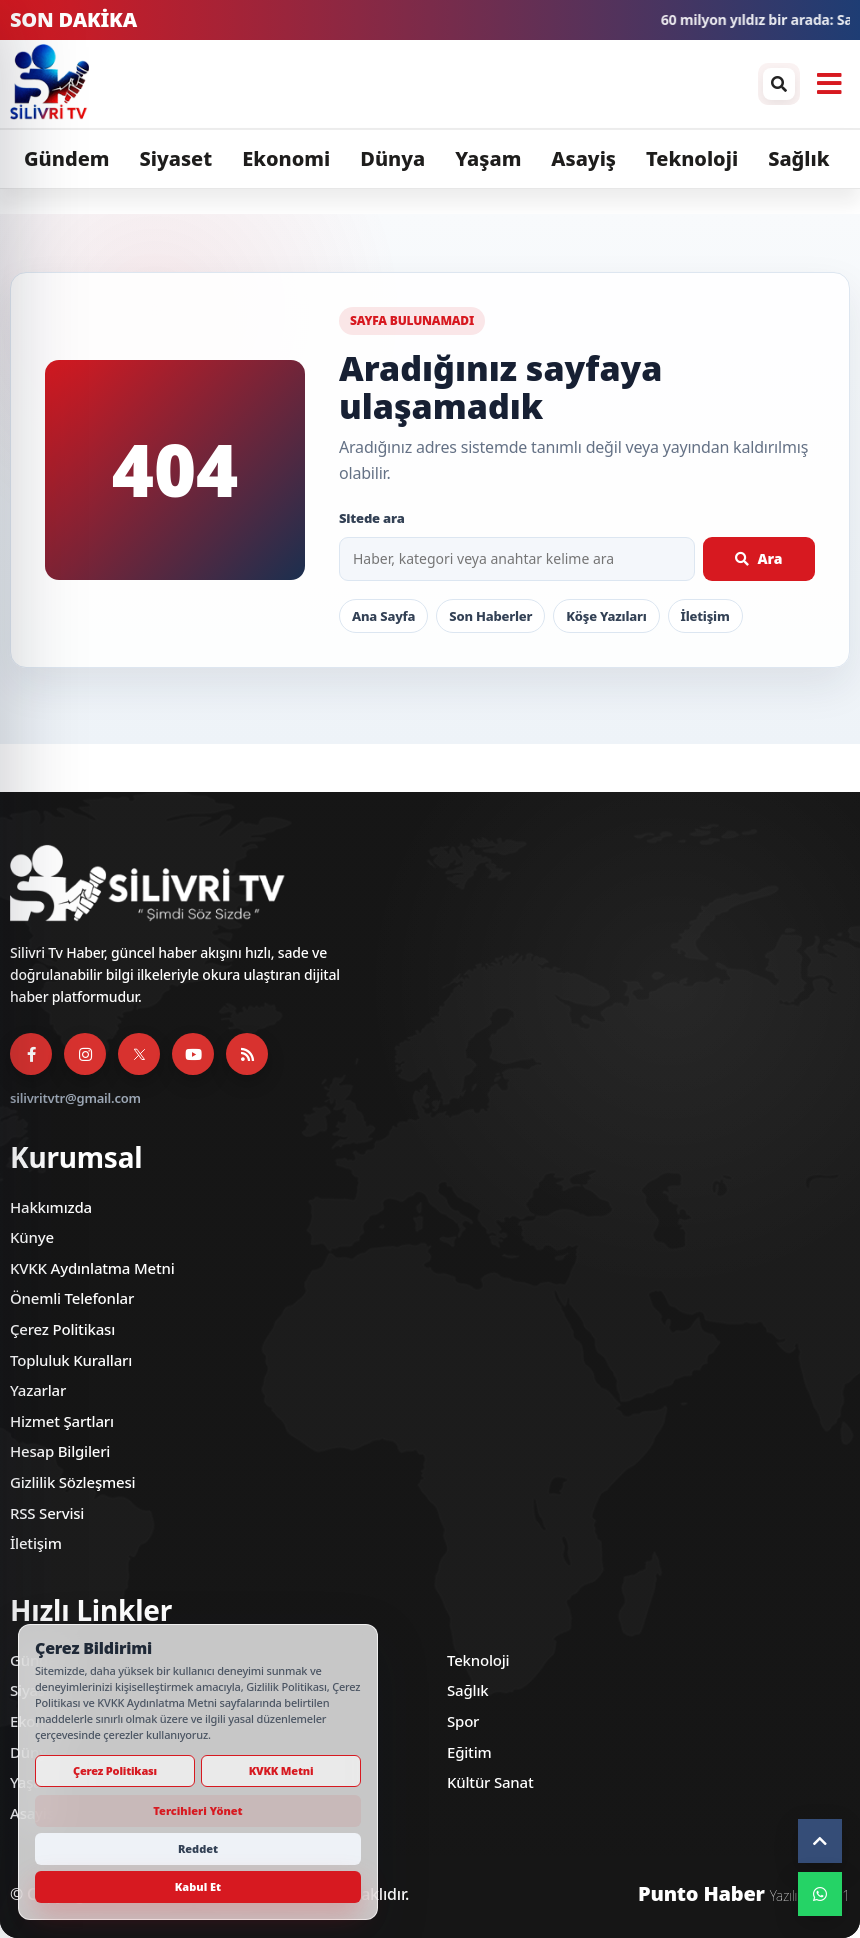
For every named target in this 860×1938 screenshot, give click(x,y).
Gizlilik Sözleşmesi (72, 1482)
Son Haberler (490, 616)
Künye (32, 1237)
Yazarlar (38, 1390)
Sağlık (799, 158)
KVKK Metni (281, 1770)
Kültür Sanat (490, 1782)
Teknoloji (692, 158)
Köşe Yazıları (606, 616)
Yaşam (488, 158)
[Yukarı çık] (820, 1841)
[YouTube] (193, 1054)
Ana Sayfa (383, 616)
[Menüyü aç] (829, 84)
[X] (139, 1054)
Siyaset (176, 158)
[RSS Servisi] (247, 1054)
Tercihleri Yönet (197, 1810)
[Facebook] (31, 1054)
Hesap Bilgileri (60, 1451)
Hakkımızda (51, 1207)
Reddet (198, 1848)
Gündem (67, 158)
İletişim (705, 616)
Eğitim (469, 1752)
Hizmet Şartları (62, 1421)
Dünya (392, 158)
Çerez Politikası (62, 1329)
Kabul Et (198, 1886)
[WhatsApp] (820, 1894)
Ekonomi (286, 158)
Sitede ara (372, 518)
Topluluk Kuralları (71, 1360)
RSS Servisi (47, 1513)
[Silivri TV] (379, 84)
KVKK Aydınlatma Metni (92, 1268)
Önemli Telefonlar (72, 1298)
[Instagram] (85, 1054)
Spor (463, 1721)
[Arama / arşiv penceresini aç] (779, 84)
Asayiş (584, 158)
